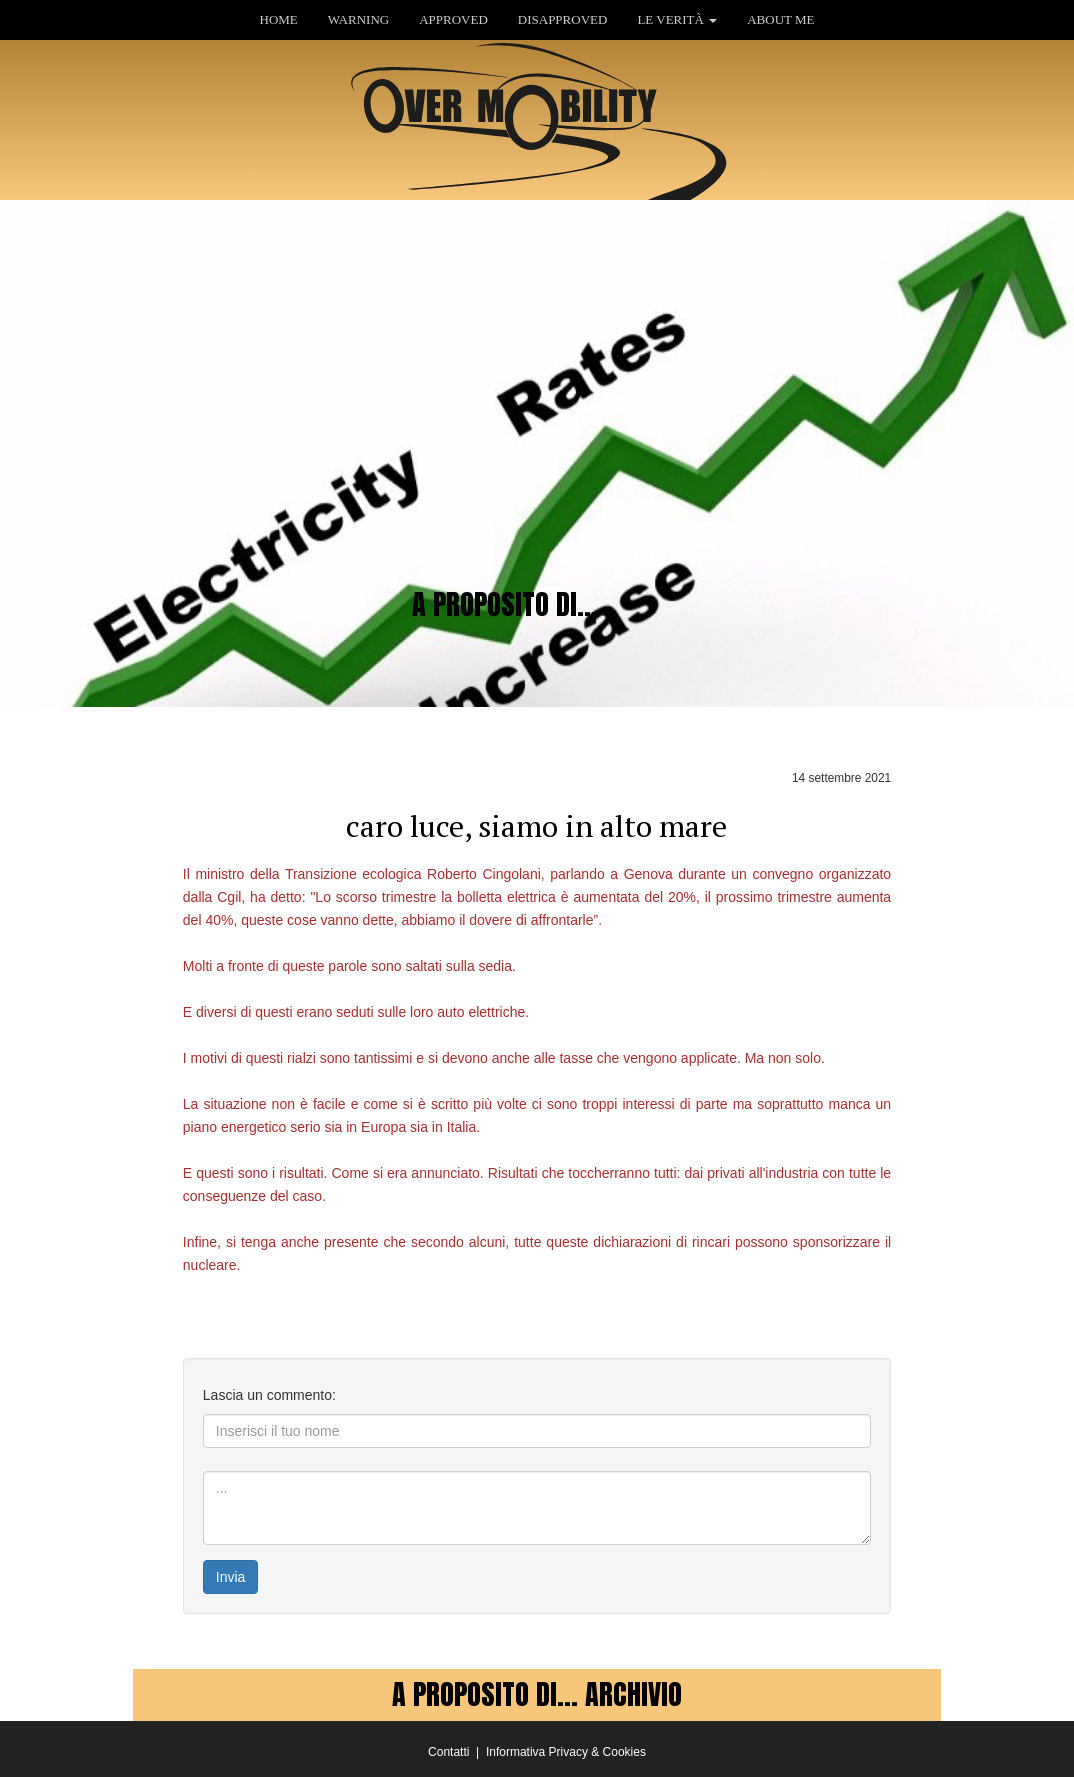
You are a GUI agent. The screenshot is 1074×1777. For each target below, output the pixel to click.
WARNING (358, 19)
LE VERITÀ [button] (677, 19)
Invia (231, 1577)
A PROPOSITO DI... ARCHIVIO (537, 1694)
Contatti (448, 1752)
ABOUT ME (780, 19)
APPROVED (453, 19)
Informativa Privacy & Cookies (566, 1752)
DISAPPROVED (563, 19)
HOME (279, 19)
